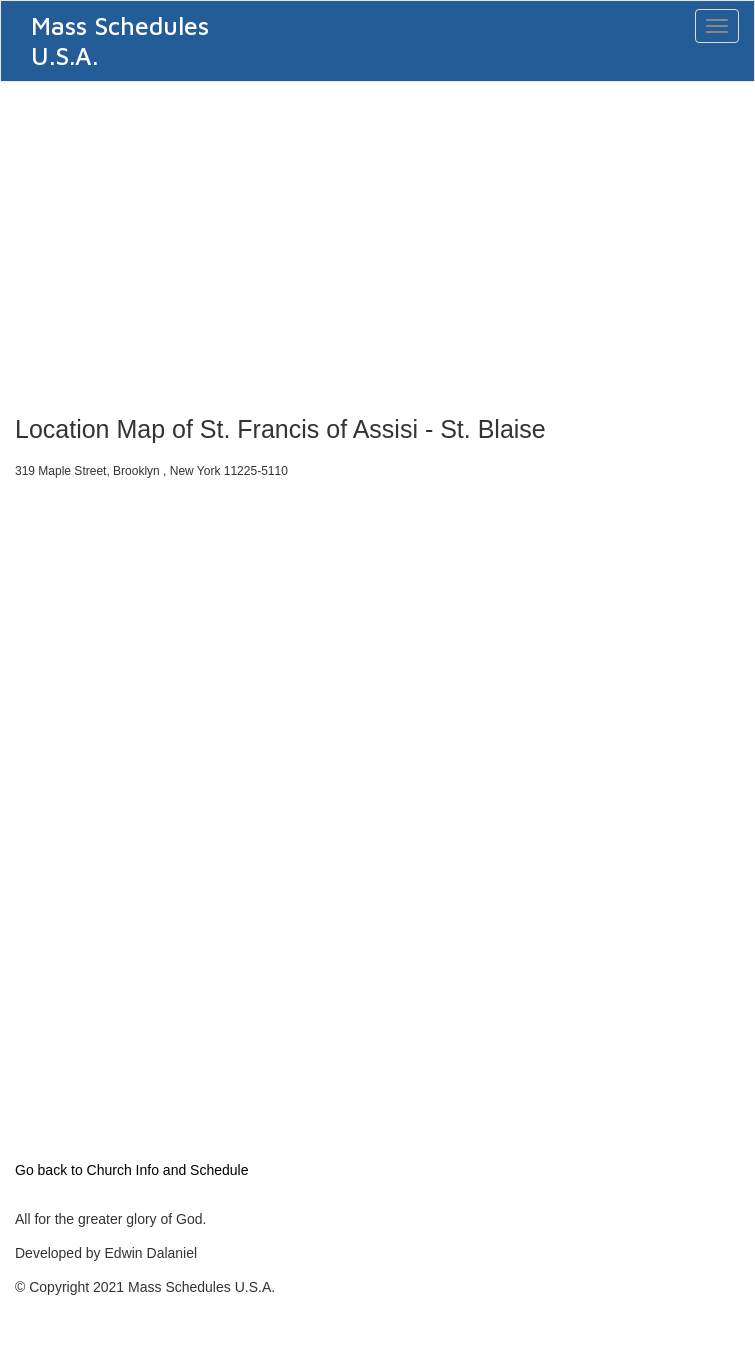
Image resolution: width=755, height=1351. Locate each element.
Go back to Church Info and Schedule (131, 1170)
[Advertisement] (377, 242)
